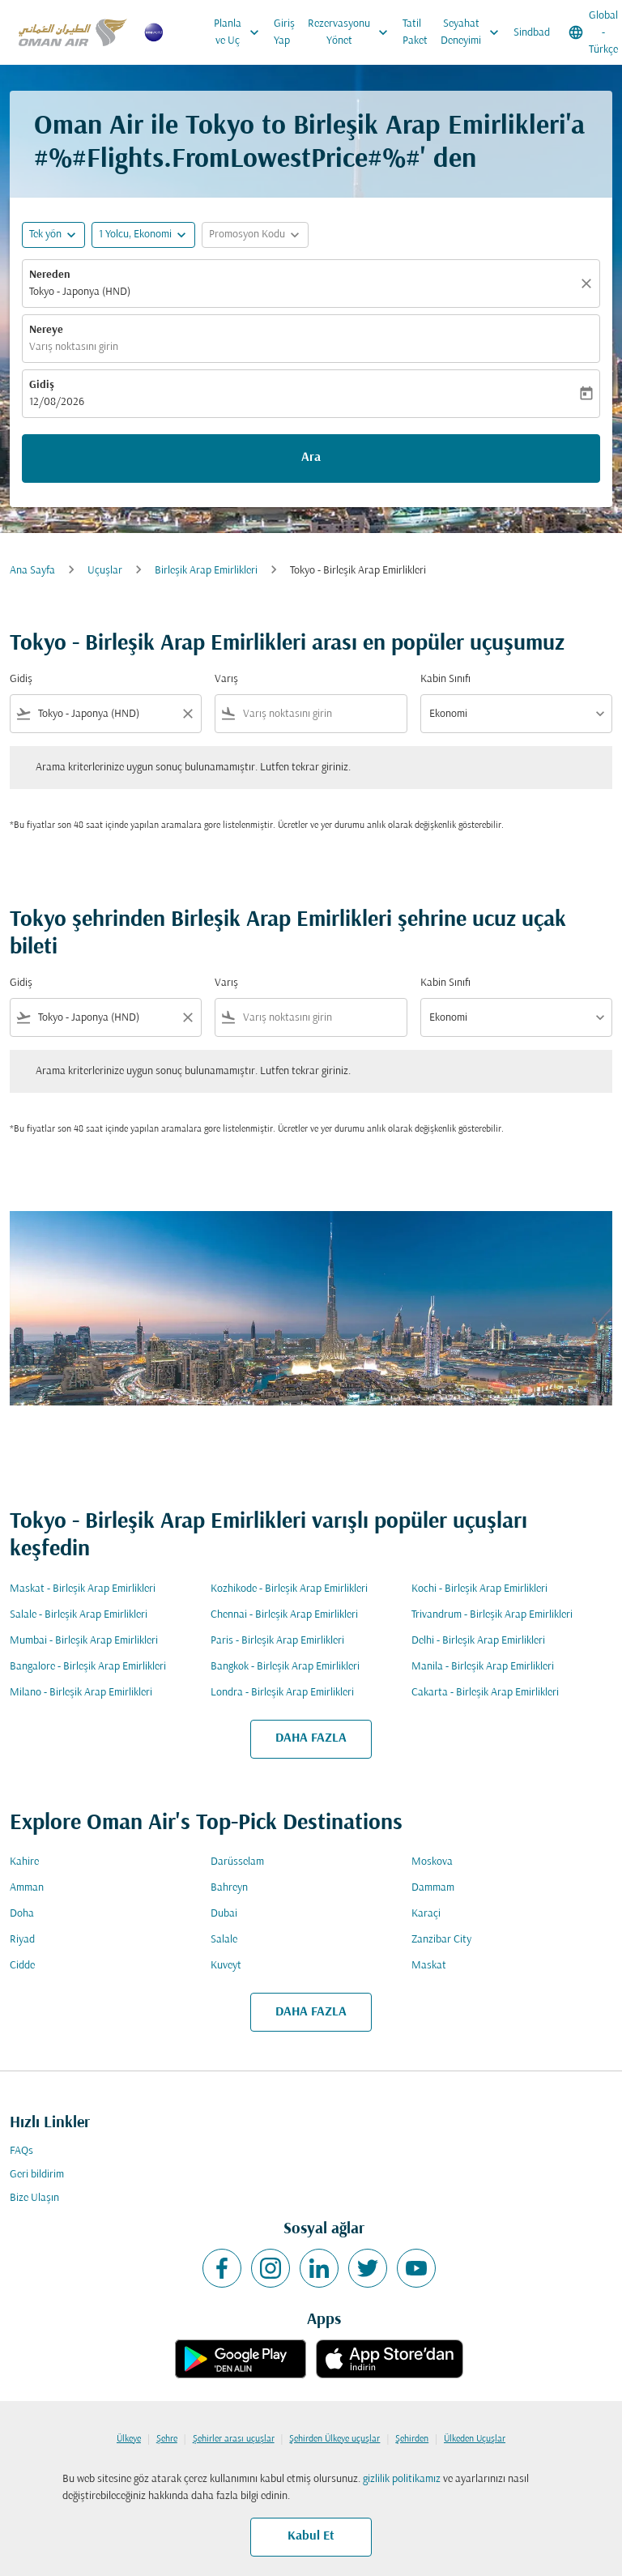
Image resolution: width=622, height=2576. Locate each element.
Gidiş (41, 385)
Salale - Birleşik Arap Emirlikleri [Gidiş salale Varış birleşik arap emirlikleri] (78, 1615)
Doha (22, 1914)
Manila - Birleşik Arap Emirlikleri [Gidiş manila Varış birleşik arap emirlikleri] (482, 1667)
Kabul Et (311, 2536)
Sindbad (531, 33)
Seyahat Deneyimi (474, 32)
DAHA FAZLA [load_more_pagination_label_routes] (311, 1738)
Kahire (24, 1862)
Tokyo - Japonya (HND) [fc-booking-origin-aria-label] (79, 292)
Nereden (49, 275)
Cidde (22, 1966)
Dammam (432, 1888)
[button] (143, 235)
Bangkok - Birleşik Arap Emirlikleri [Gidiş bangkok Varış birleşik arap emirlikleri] (285, 1667)
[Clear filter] (187, 713)
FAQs (21, 2151)
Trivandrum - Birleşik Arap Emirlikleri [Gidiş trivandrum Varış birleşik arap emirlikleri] (492, 1615)
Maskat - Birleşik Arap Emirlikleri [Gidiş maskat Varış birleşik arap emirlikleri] (83, 1589)
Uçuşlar (104, 571)
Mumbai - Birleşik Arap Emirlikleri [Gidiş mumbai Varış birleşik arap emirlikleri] (84, 1641)
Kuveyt (226, 1966)
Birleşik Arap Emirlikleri (206, 571)
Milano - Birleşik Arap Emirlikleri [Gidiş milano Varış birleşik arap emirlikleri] (81, 1693)
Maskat (428, 1966)
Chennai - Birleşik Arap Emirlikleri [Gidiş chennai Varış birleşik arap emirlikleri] (284, 1615)
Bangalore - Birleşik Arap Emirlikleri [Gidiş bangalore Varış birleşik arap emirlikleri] (88, 1667)
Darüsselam (237, 1862)
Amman (27, 1888)
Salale (224, 1940)
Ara (311, 457)
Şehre (166, 2439)
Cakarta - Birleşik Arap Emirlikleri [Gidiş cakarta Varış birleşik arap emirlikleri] (485, 1693)
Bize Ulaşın (34, 2198)
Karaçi (426, 1914)
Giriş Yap (284, 32)
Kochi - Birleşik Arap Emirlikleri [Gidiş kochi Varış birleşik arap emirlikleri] (479, 1589)
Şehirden (411, 2439)
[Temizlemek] (588, 283)
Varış (226, 679)
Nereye (46, 330)
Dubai (224, 1914)
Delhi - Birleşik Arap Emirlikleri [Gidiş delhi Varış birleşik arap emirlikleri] (478, 1641)
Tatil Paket (415, 32)
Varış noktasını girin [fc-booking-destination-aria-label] (73, 347)
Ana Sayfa (32, 571)
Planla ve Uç (240, 32)
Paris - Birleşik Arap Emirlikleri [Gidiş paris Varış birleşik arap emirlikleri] (277, 1641)
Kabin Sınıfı (445, 679)
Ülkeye (129, 2439)
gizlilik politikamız (402, 2479)
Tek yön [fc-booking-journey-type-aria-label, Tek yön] (45, 234)
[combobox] (105, 714)
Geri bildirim (37, 2175)
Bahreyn (229, 1888)
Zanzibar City (441, 1940)
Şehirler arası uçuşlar (234, 2439)
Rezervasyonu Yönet (352, 32)
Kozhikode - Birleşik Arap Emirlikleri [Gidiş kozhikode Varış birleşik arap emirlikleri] (289, 1589)
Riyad (22, 1940)
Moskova (432, 1862)
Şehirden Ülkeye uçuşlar (334, 2439)
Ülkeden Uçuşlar (474, 2439)
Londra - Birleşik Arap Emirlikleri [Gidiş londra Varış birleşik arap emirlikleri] (282, 1693)
